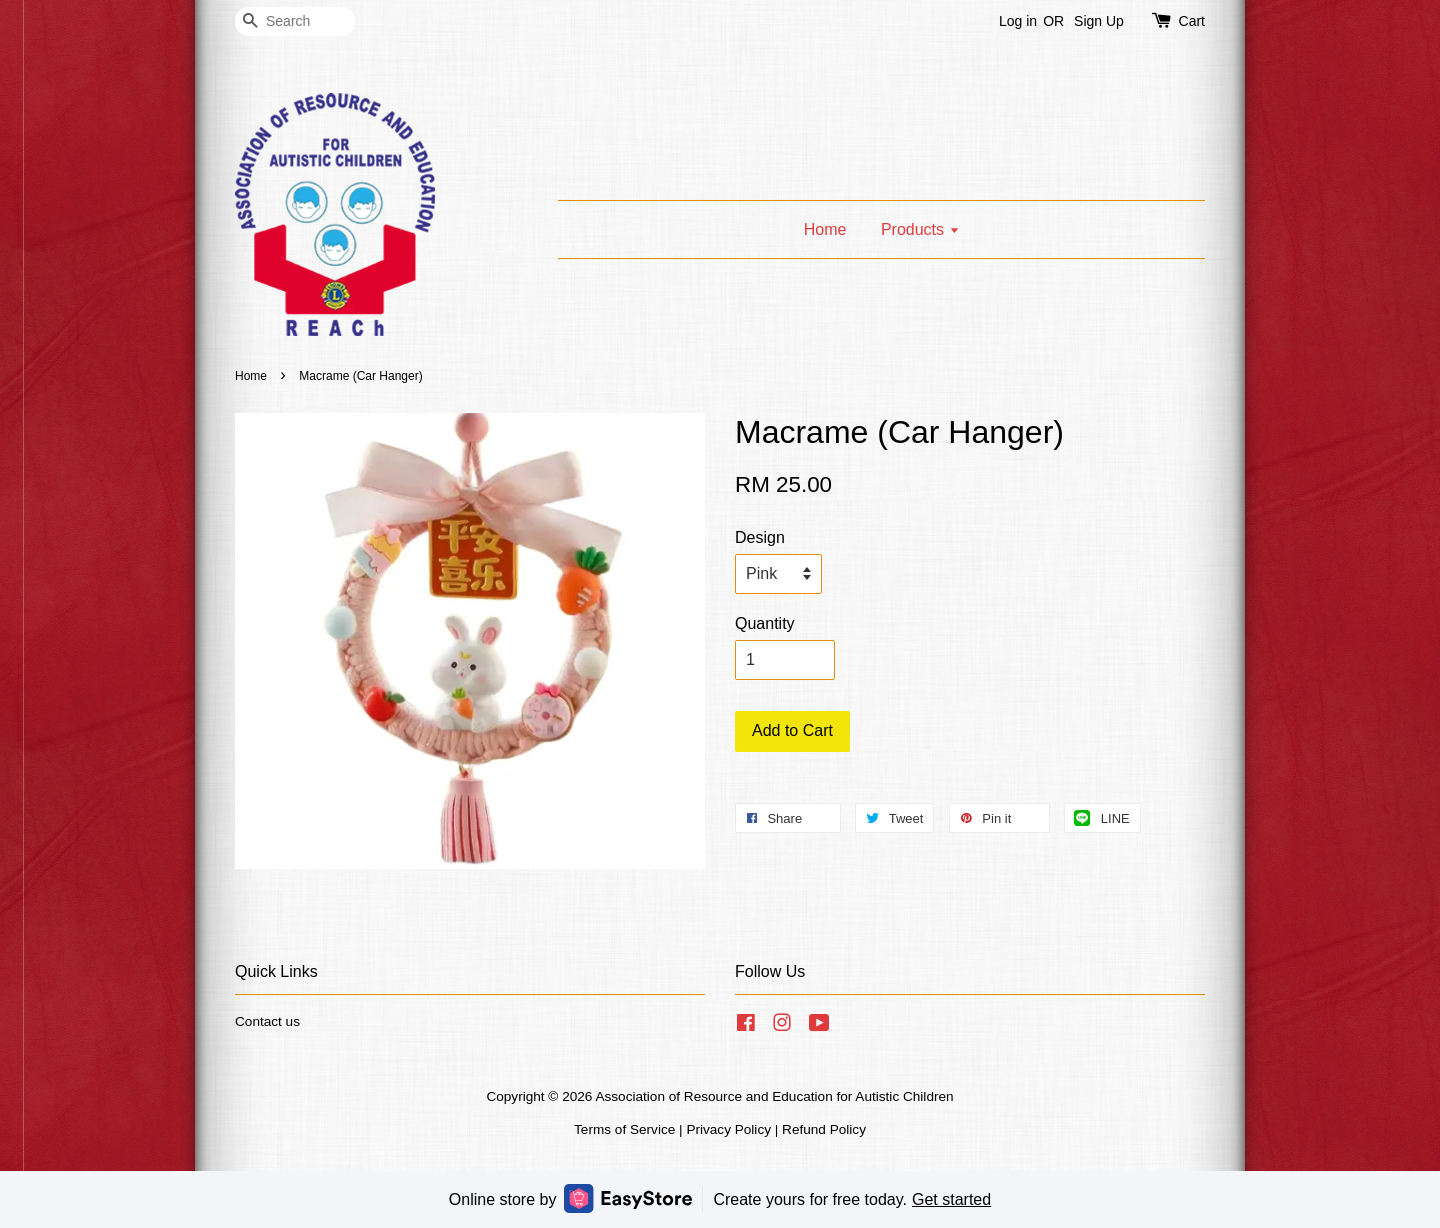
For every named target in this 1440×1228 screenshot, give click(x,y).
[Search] (295, 21)
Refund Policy (824, 1129)
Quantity (765, 623)
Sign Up (1099, 21)
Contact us (267, 1021)
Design (760, 537)
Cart (1192, 21)
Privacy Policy (728, 1129)
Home (825, 229)
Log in (1018, 21)
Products (920, 229)
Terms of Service (624, 1129)
